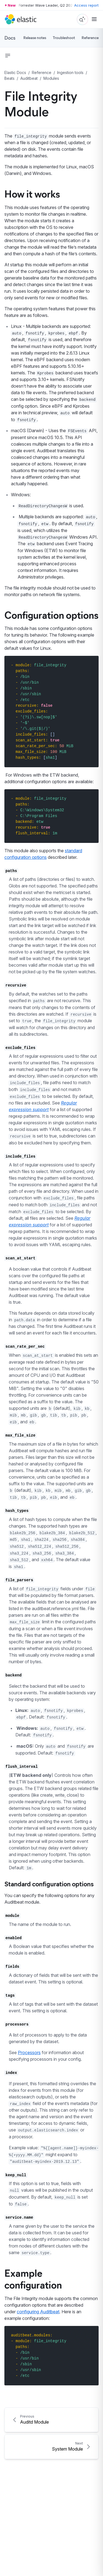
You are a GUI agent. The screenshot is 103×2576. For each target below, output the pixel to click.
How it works (32, 193)
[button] (7, 55)
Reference (90, 37)
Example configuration (33, 2278)
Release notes (34, 37)
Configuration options (51, 614)
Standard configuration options (49, 1883)
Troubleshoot (64, 37)
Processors (29, 2052)
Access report (86, 5)
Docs (9, 37)
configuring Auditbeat (38, 2311)
